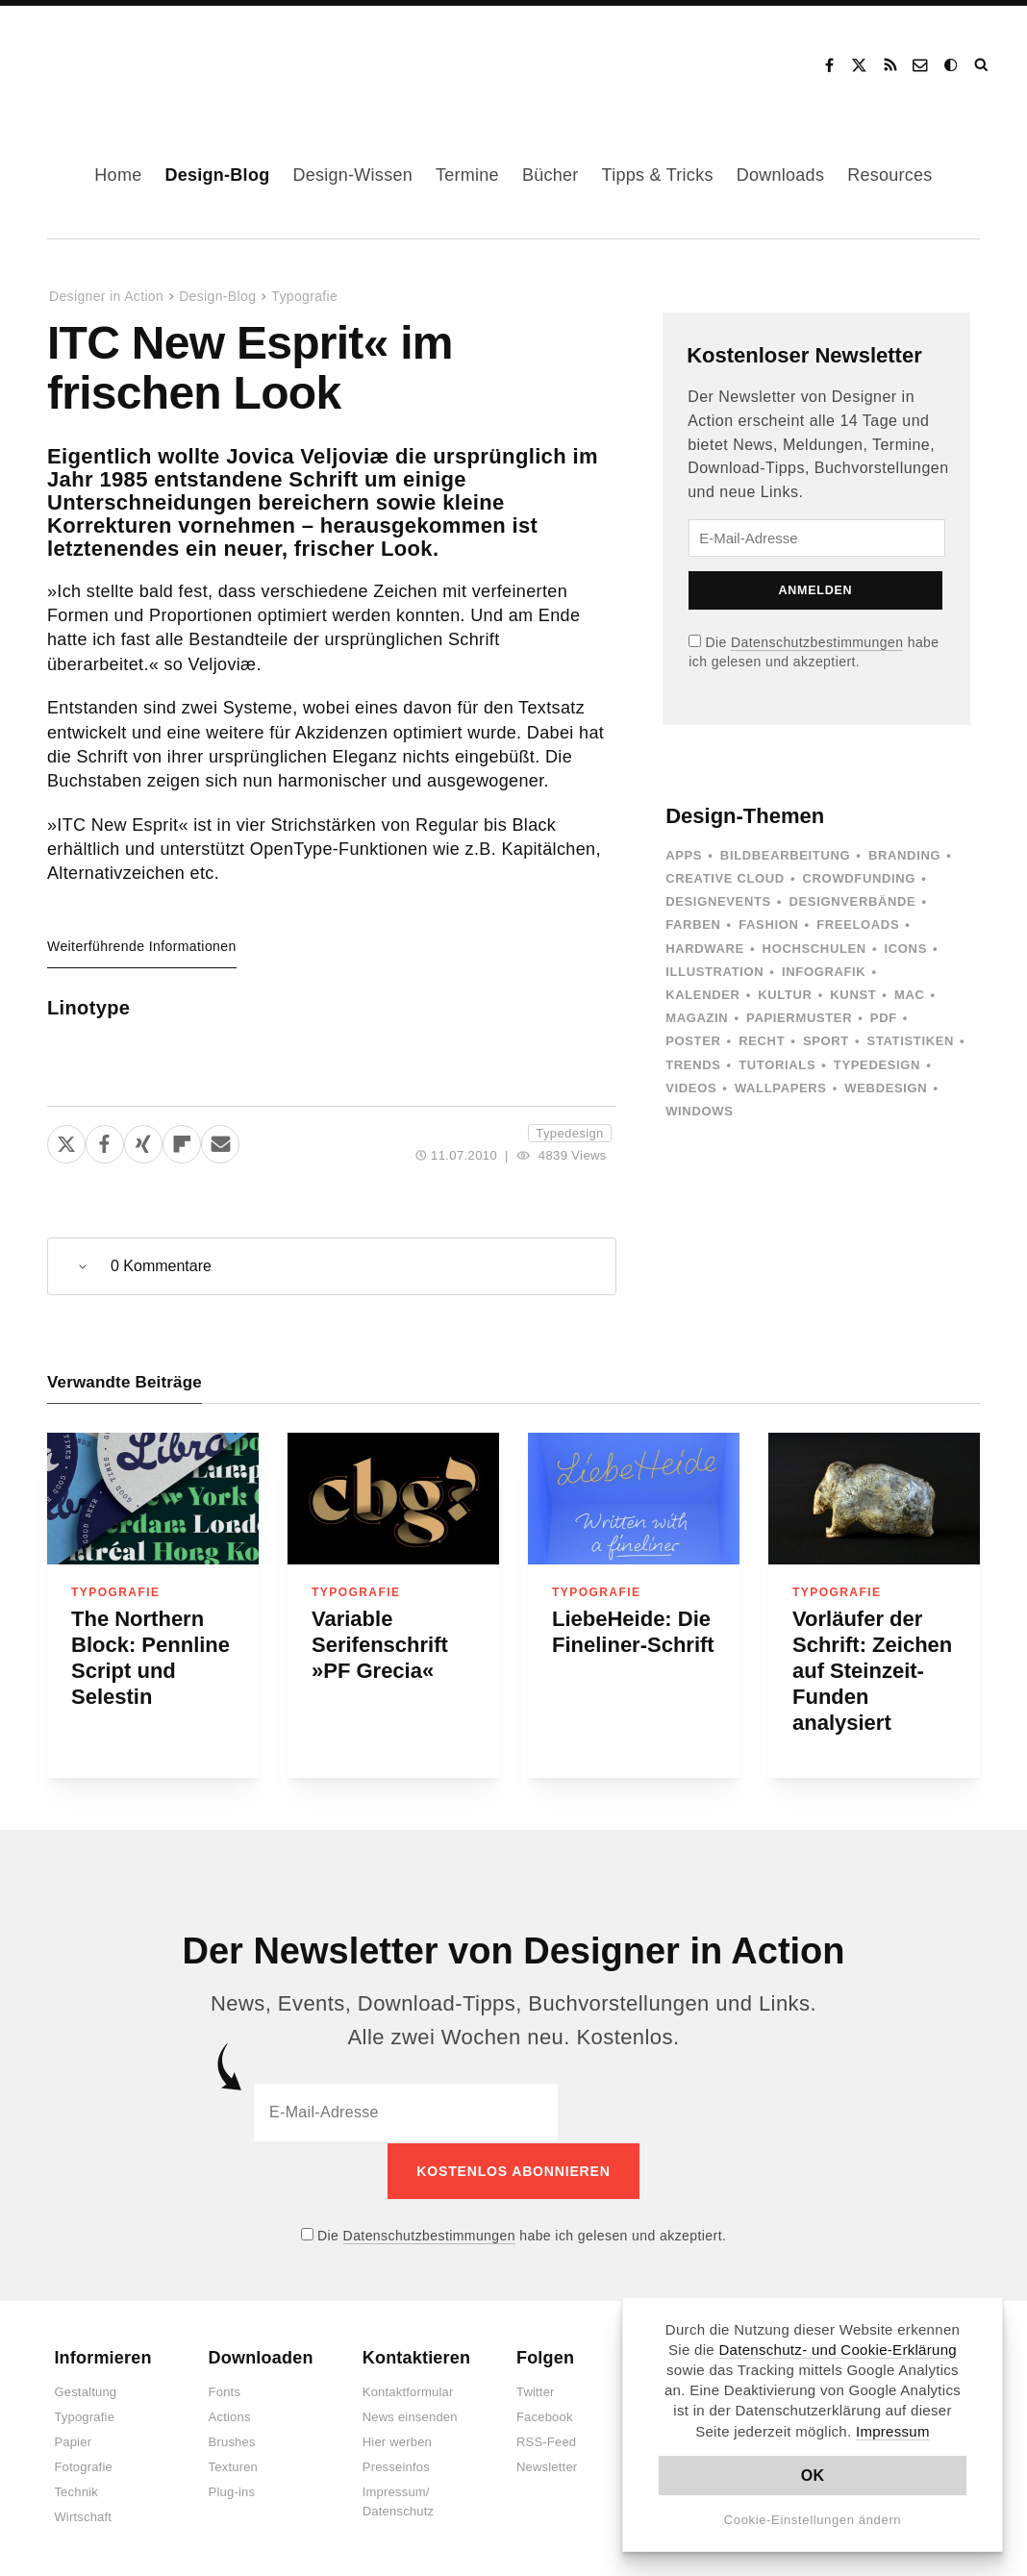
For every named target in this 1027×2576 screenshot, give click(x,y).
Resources (889, 175)
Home (117, 175)
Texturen (233, 2466)
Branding (904, 855)
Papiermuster (799, 1018)
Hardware (704, 948)
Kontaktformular (408, 2391)
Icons (906, 948)
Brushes (232, 2441)
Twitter (535, 2391)
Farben (692, 924)
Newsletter (546, 2466)
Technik (75, 2491)
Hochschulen (814, 948)
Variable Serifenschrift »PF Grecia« (380, 1645)
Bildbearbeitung (785, 855)
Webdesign (885, 1088)
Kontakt (921, 65)
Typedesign (569, 1133)
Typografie (304, 296)
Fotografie (83, 2466)
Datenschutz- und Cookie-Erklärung (837, 2349)
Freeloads (857, 924)
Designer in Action (129, 59)
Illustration (714, 971)
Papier (72, 2441)
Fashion (768, 924)
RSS (890, 65)
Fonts (225, 2391)
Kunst (853, 995)
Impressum (893, 2431)
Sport (826, 1041)
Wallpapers (781, 1088)
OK (813, 2475)
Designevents (718, 901)
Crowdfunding (859, 878)
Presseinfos (396, 2466)
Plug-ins (232, 2491)
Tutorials (777, 1065)
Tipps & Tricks (658, 175)
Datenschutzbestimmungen (817, 642)
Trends (692, 1065)
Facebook (829, 65)
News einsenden (410, 2416)
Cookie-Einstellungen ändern (813, 2520)
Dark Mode (952, 65)
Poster (692, 1041)
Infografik (823, 971)
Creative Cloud (725, 878)
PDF (883, 1018)
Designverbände (852, 901)
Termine (467, 175)
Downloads (780, 175)
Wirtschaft (83, 2516)
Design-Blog (216, 175)
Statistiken (910, 1041)
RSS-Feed (546, 2441)
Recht (762, 1041)
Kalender (702, 995)
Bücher (550, 175)
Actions (230, 2416)
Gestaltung (85, 2391)
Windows (699, 1111)
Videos (690, 1088)
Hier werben (397, 2441)
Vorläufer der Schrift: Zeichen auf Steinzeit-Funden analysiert (872, 1671)
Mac (909, 995)
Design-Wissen (352, 175)
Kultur (785, 995)
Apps (683, 855)
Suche (982, 65)
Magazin (696, 1018)
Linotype (88, 1007)
